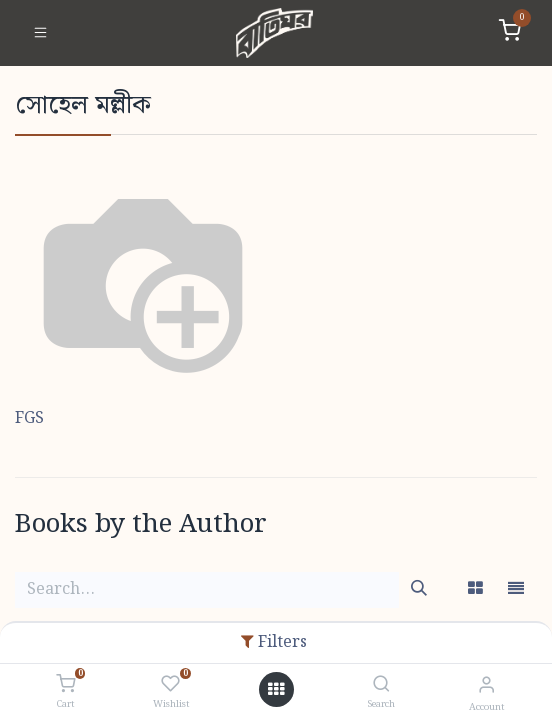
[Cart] (65, 685)
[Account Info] (486, 685)
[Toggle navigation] (40, 33)
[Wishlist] (170, 685)
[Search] (381, 685)
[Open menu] (276, 690)
